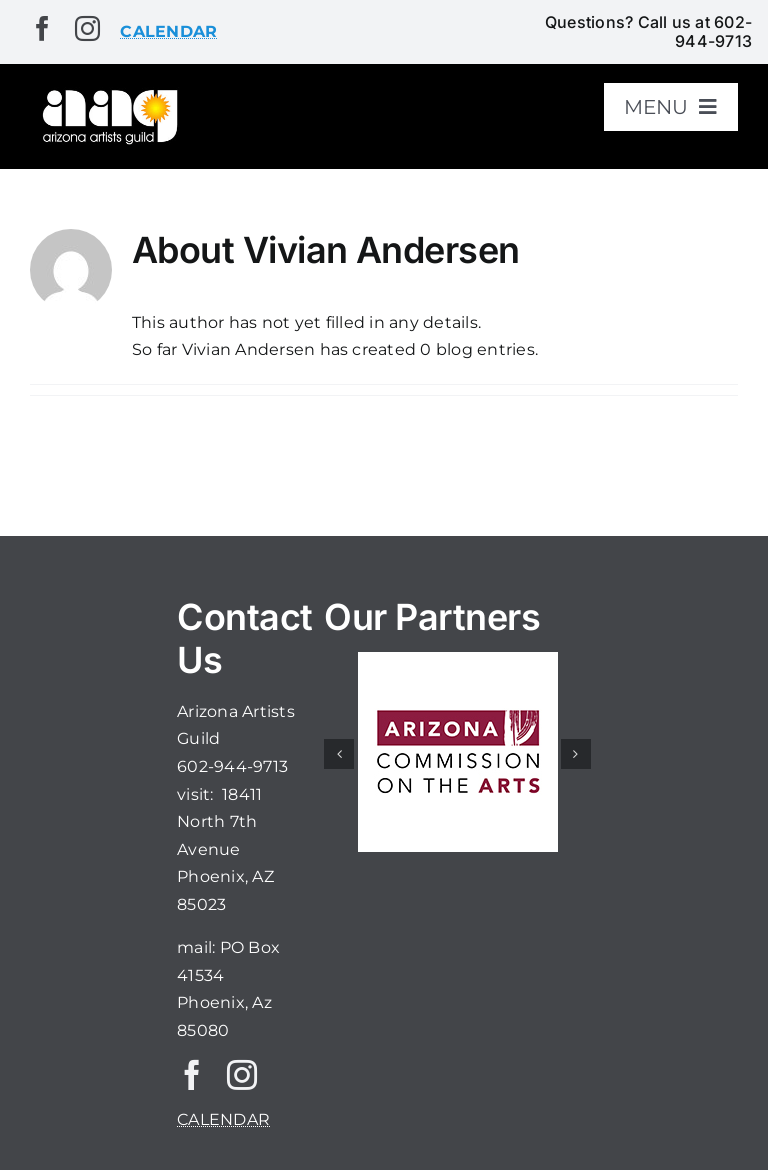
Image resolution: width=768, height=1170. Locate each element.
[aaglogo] (108, 93)
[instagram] (87, 28)
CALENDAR (223, 1119)
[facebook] (42, 28)
